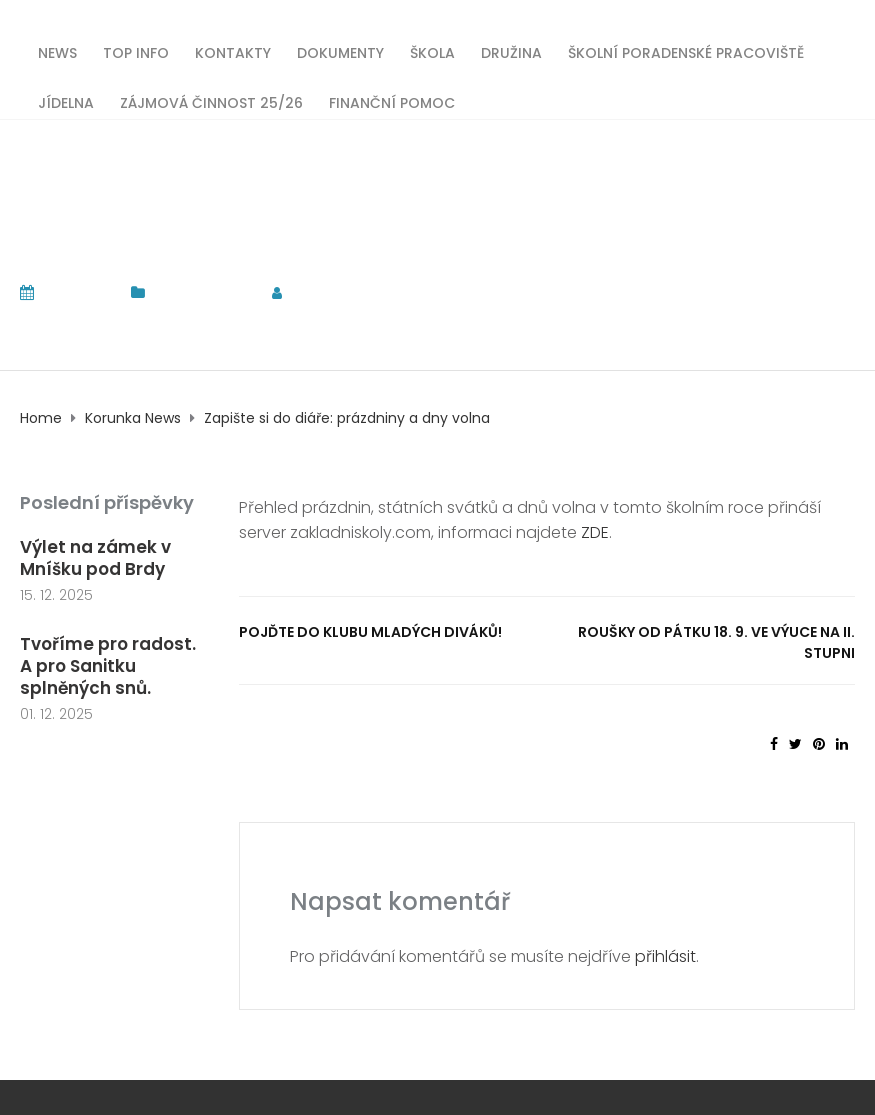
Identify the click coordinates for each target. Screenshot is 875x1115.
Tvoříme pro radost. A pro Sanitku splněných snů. (108, 666)
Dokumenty (340, 51)
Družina (511, 51)
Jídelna (66, 101)
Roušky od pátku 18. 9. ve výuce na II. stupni (716, 642)
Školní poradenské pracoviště (686, 51)
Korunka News (203, 292)
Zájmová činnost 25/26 (211, 101)
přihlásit (665, 956)
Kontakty (233, 51)
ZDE (595, 532)
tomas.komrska (366, 292)
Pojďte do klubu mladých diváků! (370, 632)
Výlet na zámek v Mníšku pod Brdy (95, 558)
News (57, 51)
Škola (432, 51)
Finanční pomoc (392, 101)
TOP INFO (136, 51)
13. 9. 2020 (77, 292)
